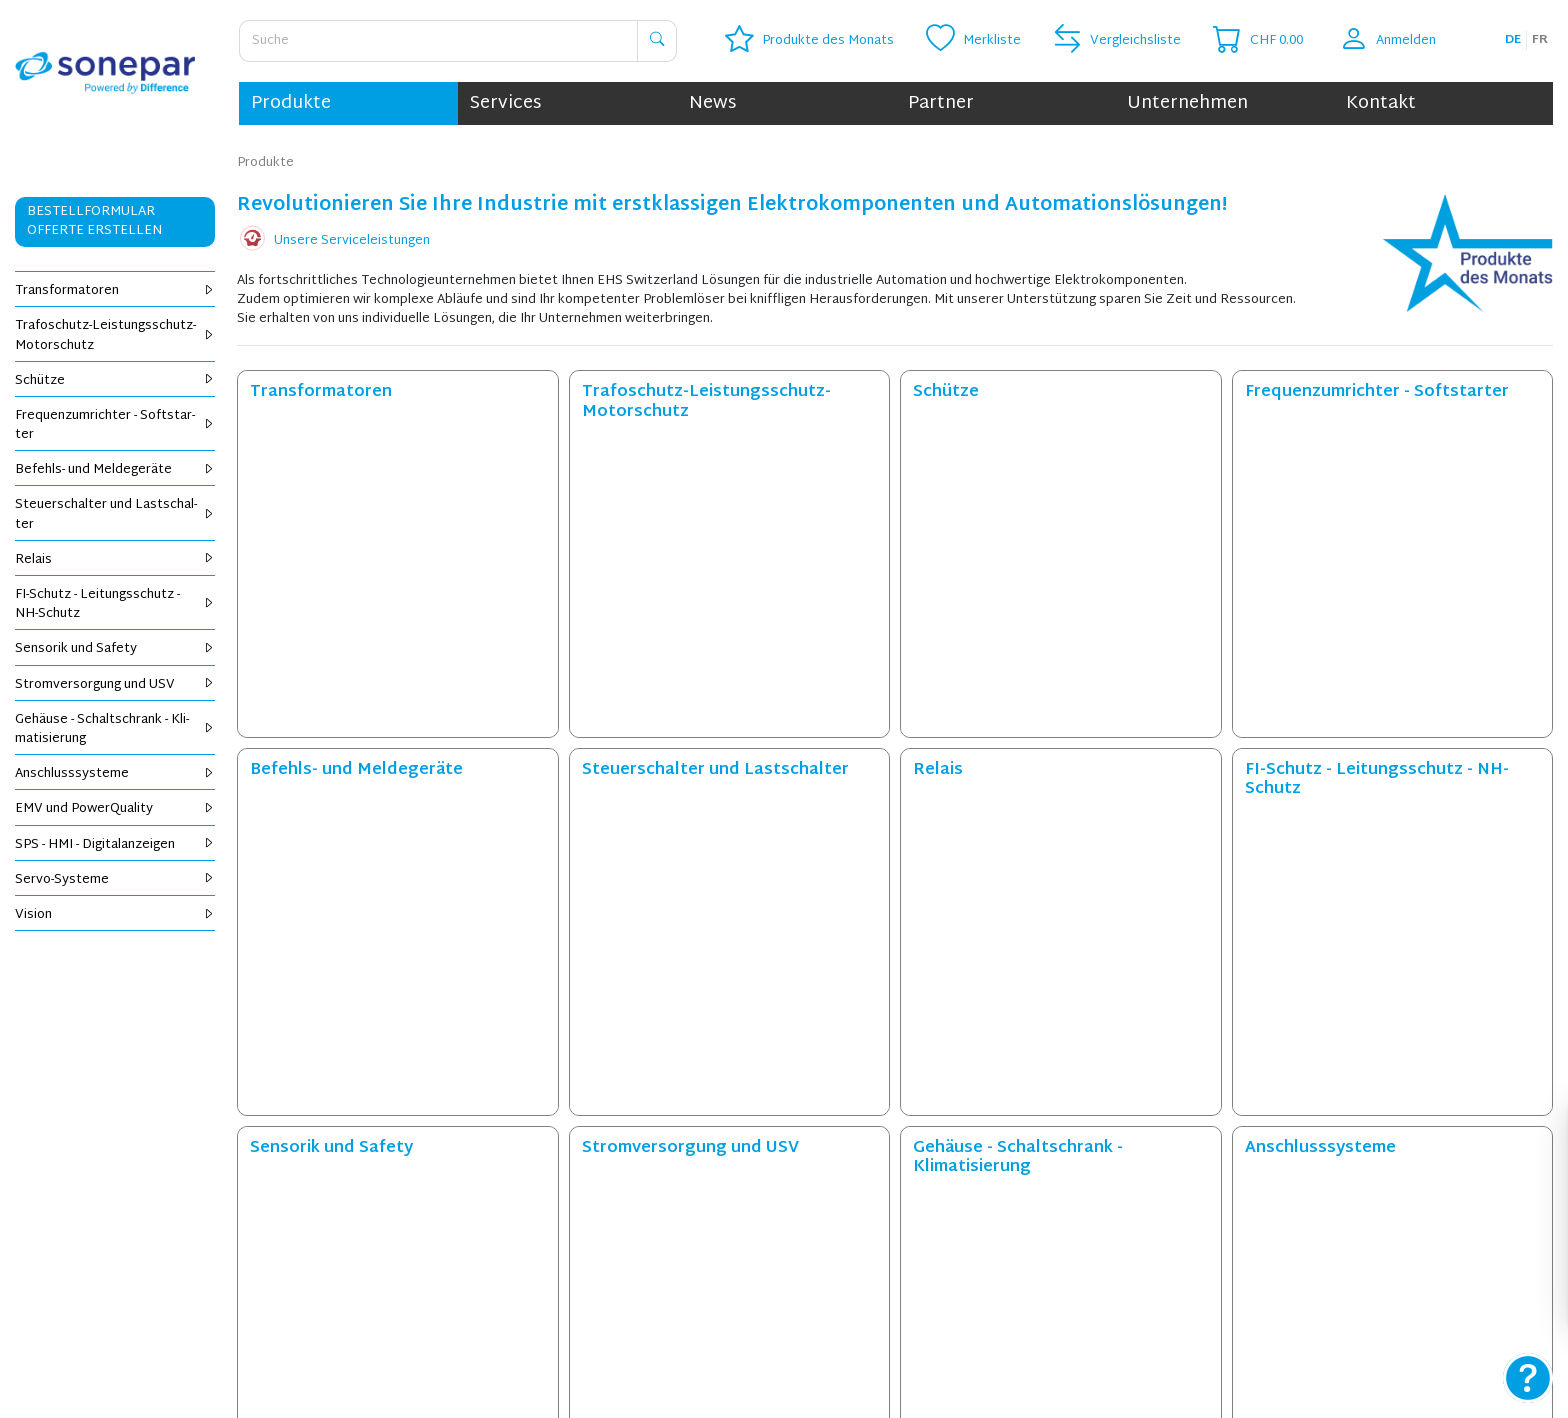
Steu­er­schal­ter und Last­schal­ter (115, 514)
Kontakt (1381, 103)
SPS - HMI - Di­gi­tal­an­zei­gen (115, 845)
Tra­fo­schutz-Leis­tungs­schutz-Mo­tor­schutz (115, 335)
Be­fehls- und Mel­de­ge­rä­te (115, 470)
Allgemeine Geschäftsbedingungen (1139, 1223)
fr (1540, 40)
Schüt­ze (115, 381)
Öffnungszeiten (610, 1243)
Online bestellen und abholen (179, 1223)
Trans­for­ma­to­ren (115, 291)
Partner (941, 103)
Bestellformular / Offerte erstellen (197, 1262)
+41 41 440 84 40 (794, 1384)
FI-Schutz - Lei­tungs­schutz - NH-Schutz (115, 604)
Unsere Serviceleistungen (352, 241)
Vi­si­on (115, 915)
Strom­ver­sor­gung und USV (115, 685)
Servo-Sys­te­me (115, 880)
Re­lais (115, 560)
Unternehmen (1187, 103)
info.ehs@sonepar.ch (918, 1384)
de (1513, 40)
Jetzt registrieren (1195, 1061)
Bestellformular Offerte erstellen (94, 221)
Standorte (594, 1262)
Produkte (291, 103)
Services (505, 103)
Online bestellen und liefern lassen (196, 1204)
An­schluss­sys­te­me (115, 774)
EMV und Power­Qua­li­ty (115, 809)
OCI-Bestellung (137, 1243)
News (712, 103)
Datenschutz (1074, 1204)
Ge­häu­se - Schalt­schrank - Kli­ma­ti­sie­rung (115, 729)
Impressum (1069, 1243)
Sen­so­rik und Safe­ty (115, 649)
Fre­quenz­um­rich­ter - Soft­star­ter (115, 425)
